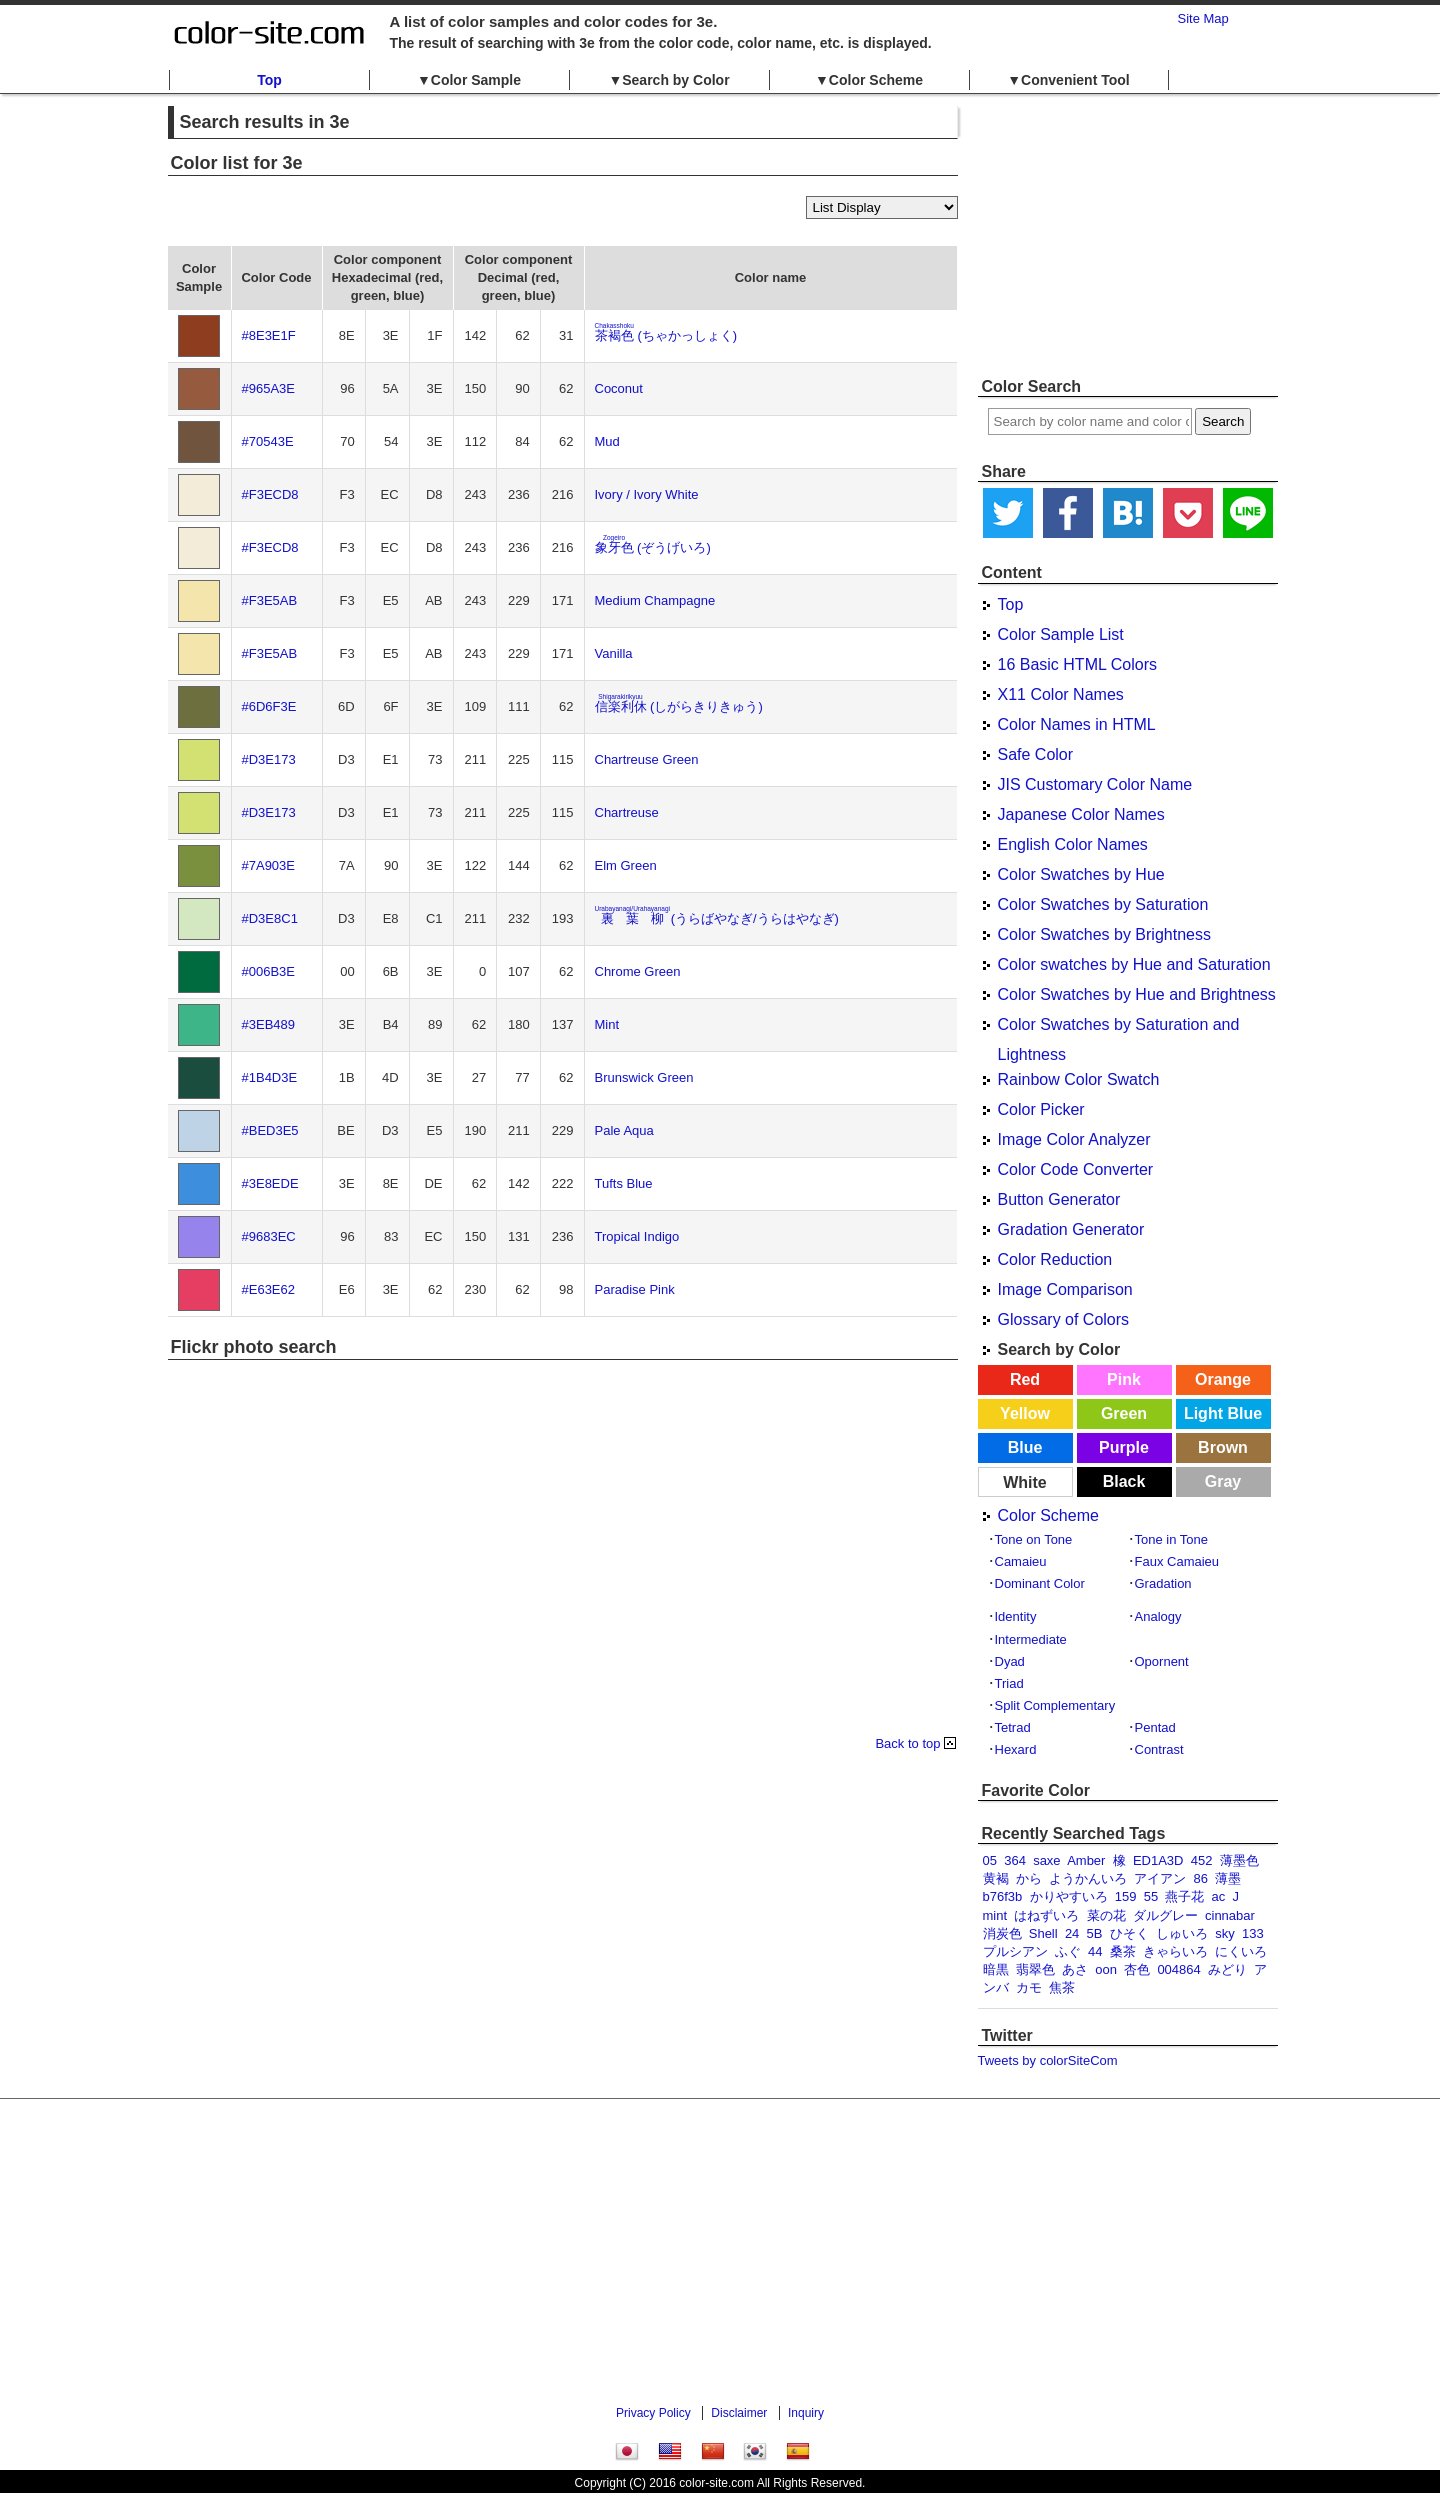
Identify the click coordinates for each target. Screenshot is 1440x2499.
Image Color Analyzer (1074, 1139)
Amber (1086, 1860)
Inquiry (806, 2413)
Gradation (1163, 1583)
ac (1219, 1896)
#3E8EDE (270, 1183)
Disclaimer (739, 2413)
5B (1095, 1933)
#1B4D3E (270, 1077)
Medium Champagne (655, 600)
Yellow (1025, 1413)
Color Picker (1041, 1109)
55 (1151, 1896)
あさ (1075, 1969)
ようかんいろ (1088, 1878)
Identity (1016, 1616)
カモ (1029, 1987)
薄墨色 (1239, 1860)
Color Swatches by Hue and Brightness (1137, 994)
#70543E (268, 441)
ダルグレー (1165, 1915)
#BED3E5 (270, 1130)
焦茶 (1062, 1987)
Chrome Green (638, 971)
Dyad (1010, 1661)
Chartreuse (627, 812)
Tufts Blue (624, 1183)
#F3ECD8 (270, 494)
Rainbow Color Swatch (1079, 1079)
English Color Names (1073, 844)
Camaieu (1021, 1561)
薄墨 (1228, 1878)
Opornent (1162, 1661)
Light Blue (1223, 1413)
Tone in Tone (1172, 1539)
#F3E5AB (270, 600)
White (1025, 1482)
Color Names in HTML (1077, 724)
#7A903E (269, 865)
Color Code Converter (1076, 1169)
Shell (1043, 1933)
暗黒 (996, 1969)
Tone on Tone (1034, 1539)
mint (995, 1915)
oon (1106, 1969)
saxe (1046, 1860)
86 (1200, 1878)
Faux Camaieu (1177, 1561)
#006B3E (269, 971)
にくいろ (1241, 1951)
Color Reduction (1055, 1259)
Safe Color (1036, 754)
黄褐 (996, 1878)
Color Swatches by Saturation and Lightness (1119, 1028)
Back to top (907, 1743)
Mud (607, 441)
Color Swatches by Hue (1081, 874)
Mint (607, 1024)
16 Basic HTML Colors (1077, 664)
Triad (1009, 1683)
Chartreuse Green (647, 759)
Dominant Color (1040, 1583)
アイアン (1160, 1878)
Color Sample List (1061, 634)
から (1029, 1878)
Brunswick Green (644, 1077)
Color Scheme (1048, 1515)
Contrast (1159, 1749)
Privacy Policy (653, 2413)
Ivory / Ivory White (647, 494)
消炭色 (1002, 1933)
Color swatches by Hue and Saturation (1134, 964)
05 (990, 1860)
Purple (1124, 1447)
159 (1126, 1896)
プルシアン (1015, 1951)
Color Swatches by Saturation (1103, 904)
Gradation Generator (1071, 1229)
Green (1124, 1413)
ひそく (1129, 1933)
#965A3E (269, 388)
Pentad (1155, 1727)
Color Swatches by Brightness (1104, 934)
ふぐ (1068, 1951)
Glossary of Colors (1064, 1319)
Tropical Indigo (637, 1236)
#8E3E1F (269, 335)
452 (1202, 1860)
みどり (1227, 1969)
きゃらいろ (1175, 1951)
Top (269, 80)
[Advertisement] (1128, 235)
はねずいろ (1046, 1915)
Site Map (1203, 18)
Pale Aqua (624, 1130)
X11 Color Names (1061, 694)
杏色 (1137, 1969)
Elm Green (626, 865)
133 (1253, 1933)
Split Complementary (1055, 1705)
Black (1124, 1481)
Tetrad (1013, 1727)
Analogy (1158, 1616)
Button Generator (1059, 1199)
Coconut (619, 388)
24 (1072, 1933)
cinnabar (1230, 1915)
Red (1025, 1379)
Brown (1223, 1447)
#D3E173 (269, 759)
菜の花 (1106, 1915)
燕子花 (1184, 1896)
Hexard (1016, 1749)
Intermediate (1031, 1639)
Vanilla (614, 653)
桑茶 (1123, 1951)
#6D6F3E (269, 706)
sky (1225, 1933)
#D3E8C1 (270, 918)
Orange (1223, 1379)
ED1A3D (1158, 1860)
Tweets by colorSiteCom (1048, 2060)
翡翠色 (1035, 1969)
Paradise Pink (635, 1289)
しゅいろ (1182, 1933)
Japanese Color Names (1081, 814)
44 (1095, 1951)
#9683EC (269, 1236)
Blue (1025, 1447)
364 (1015, 1860)
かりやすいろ (1069, 1896)
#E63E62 (269, 1289)
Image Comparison (1065, 1289)
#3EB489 (269, 1024)
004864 (1178, 1969)
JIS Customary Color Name (1095, 784)
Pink (1124, 1379)
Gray (1223, 1481)
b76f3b (1003, 1896)
